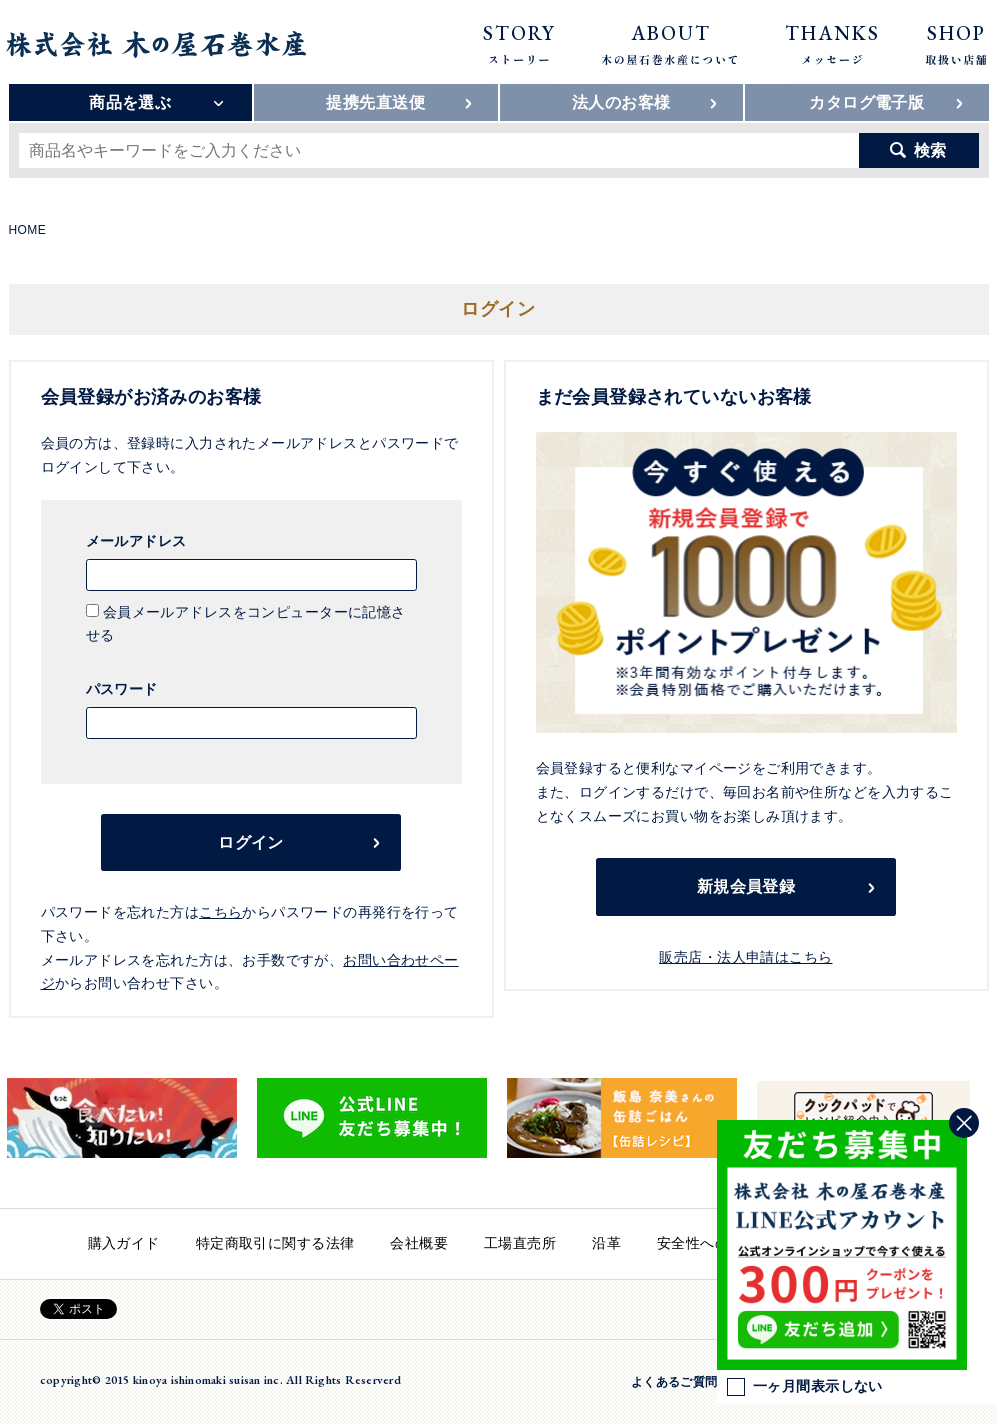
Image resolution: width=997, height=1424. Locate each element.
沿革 (606, 1243)
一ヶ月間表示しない (805, 1387)
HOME (28, 230)
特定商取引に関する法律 (275, 1243)
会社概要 (419, 1243)
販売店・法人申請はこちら (745, 957)
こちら (220, 912)
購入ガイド (124, 1243)
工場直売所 (520, 1243)
